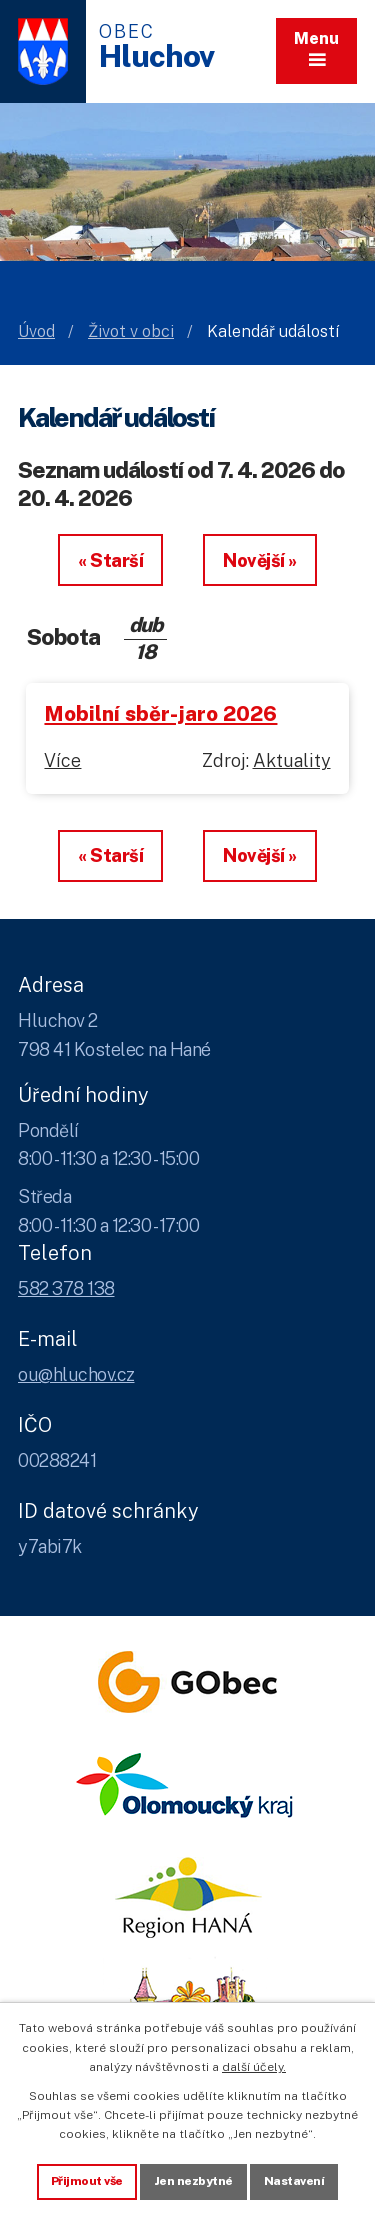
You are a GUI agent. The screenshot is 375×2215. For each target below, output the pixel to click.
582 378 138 (66, 1288)
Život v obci (131, 331)
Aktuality (292, 760)
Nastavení (294, 2181)
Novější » (260, 560)
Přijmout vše (87, 2181)
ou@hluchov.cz (76, 1374)
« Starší (110, 560)
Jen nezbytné (193, 2181)
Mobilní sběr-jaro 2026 (160, 713)
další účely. (254, 2067)
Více (62, 760)
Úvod (36, 331)
